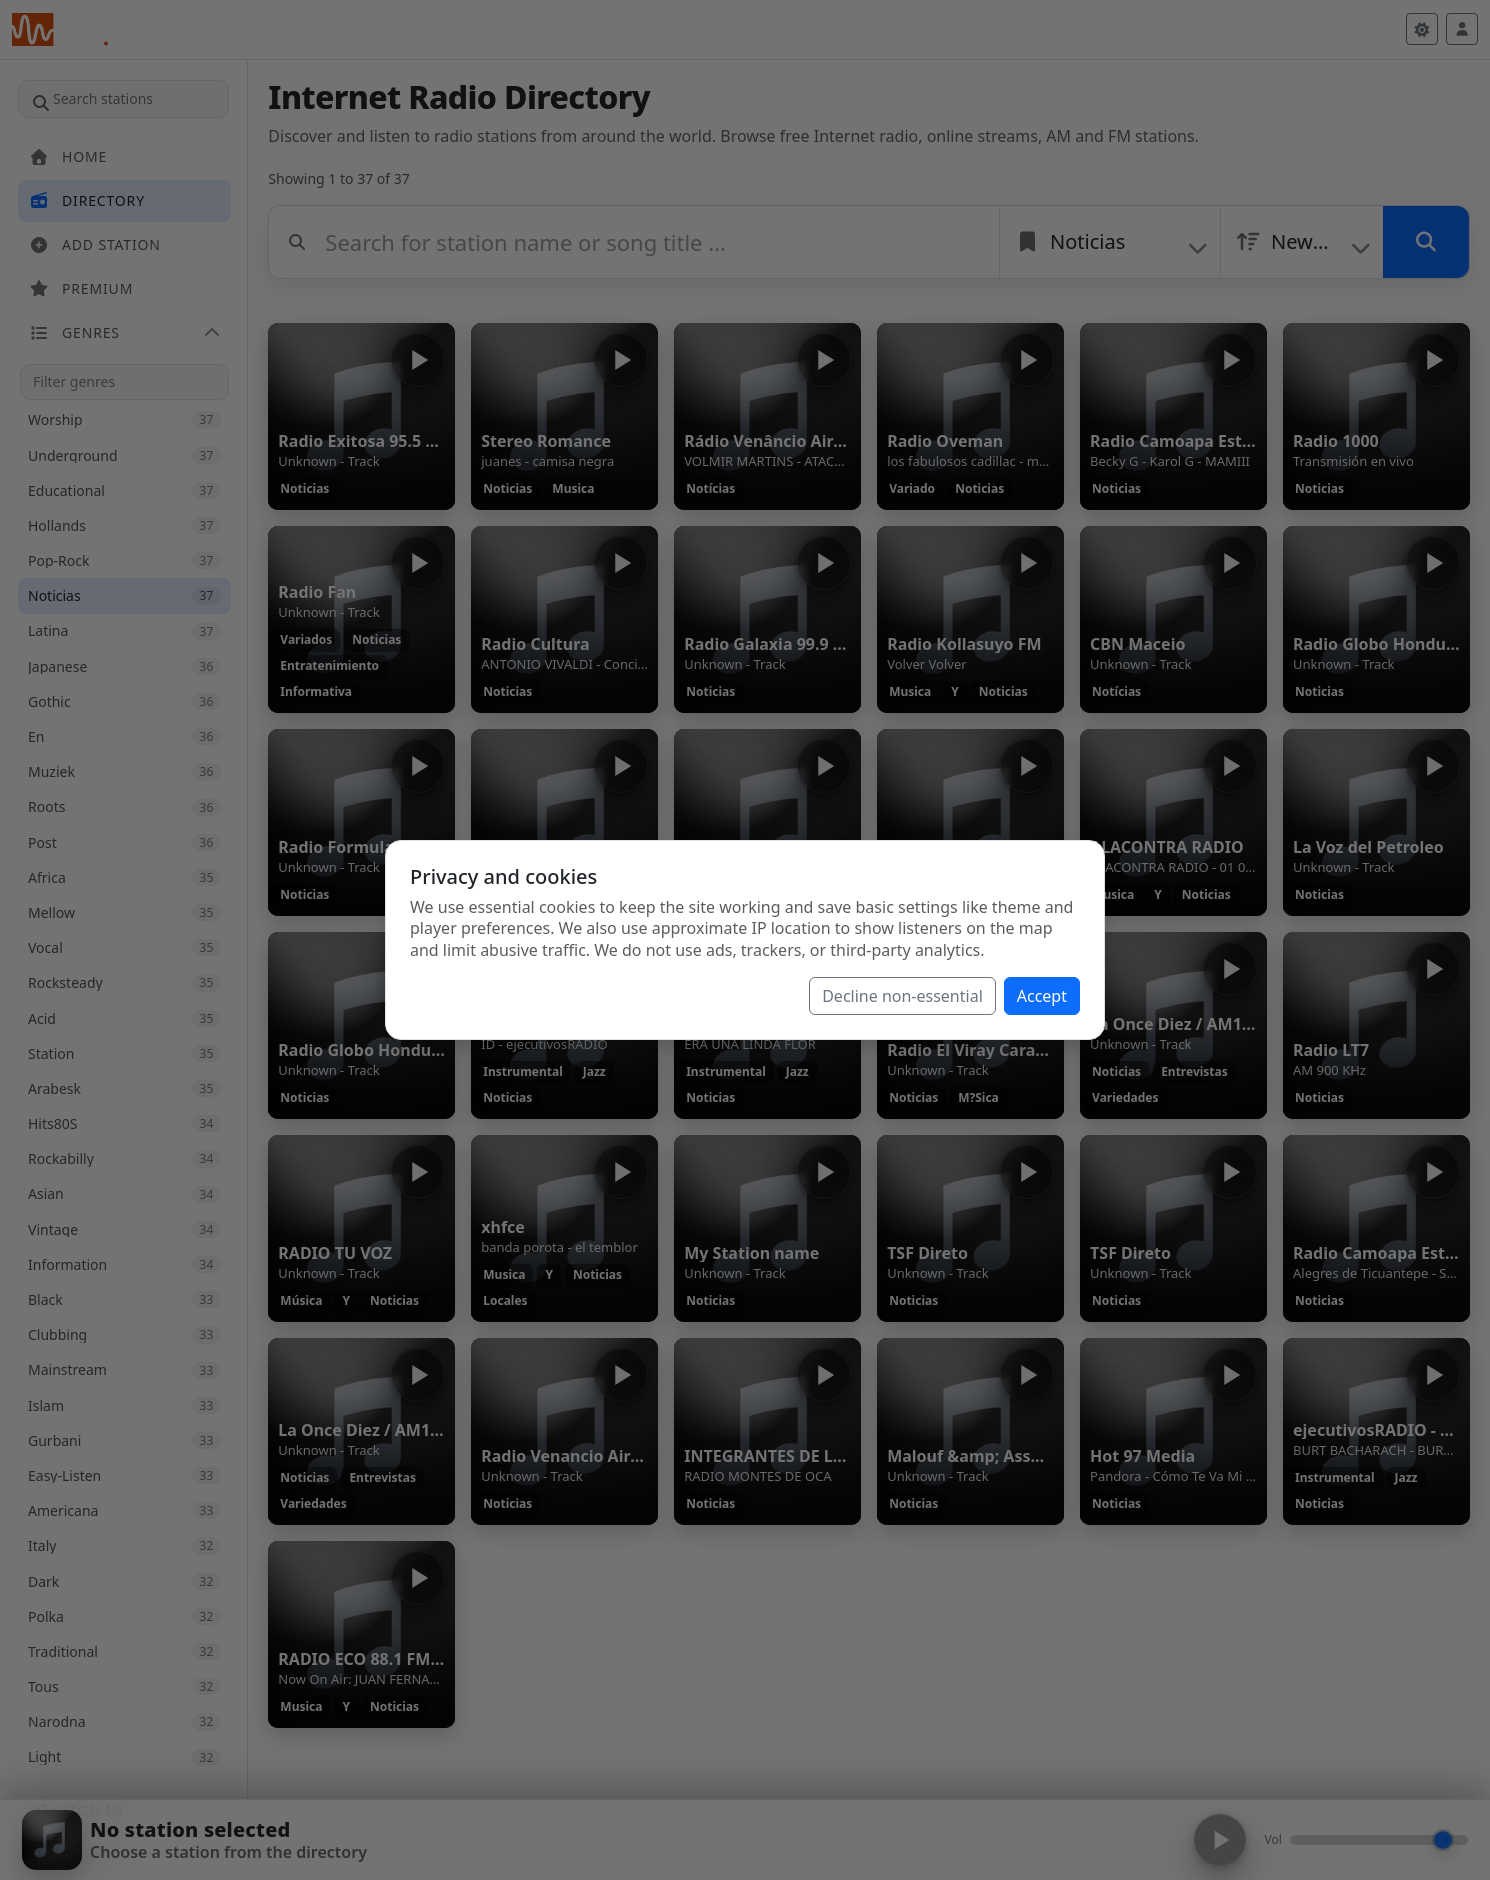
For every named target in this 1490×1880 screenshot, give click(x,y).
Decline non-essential (902, 996)
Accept (1042, 996)
